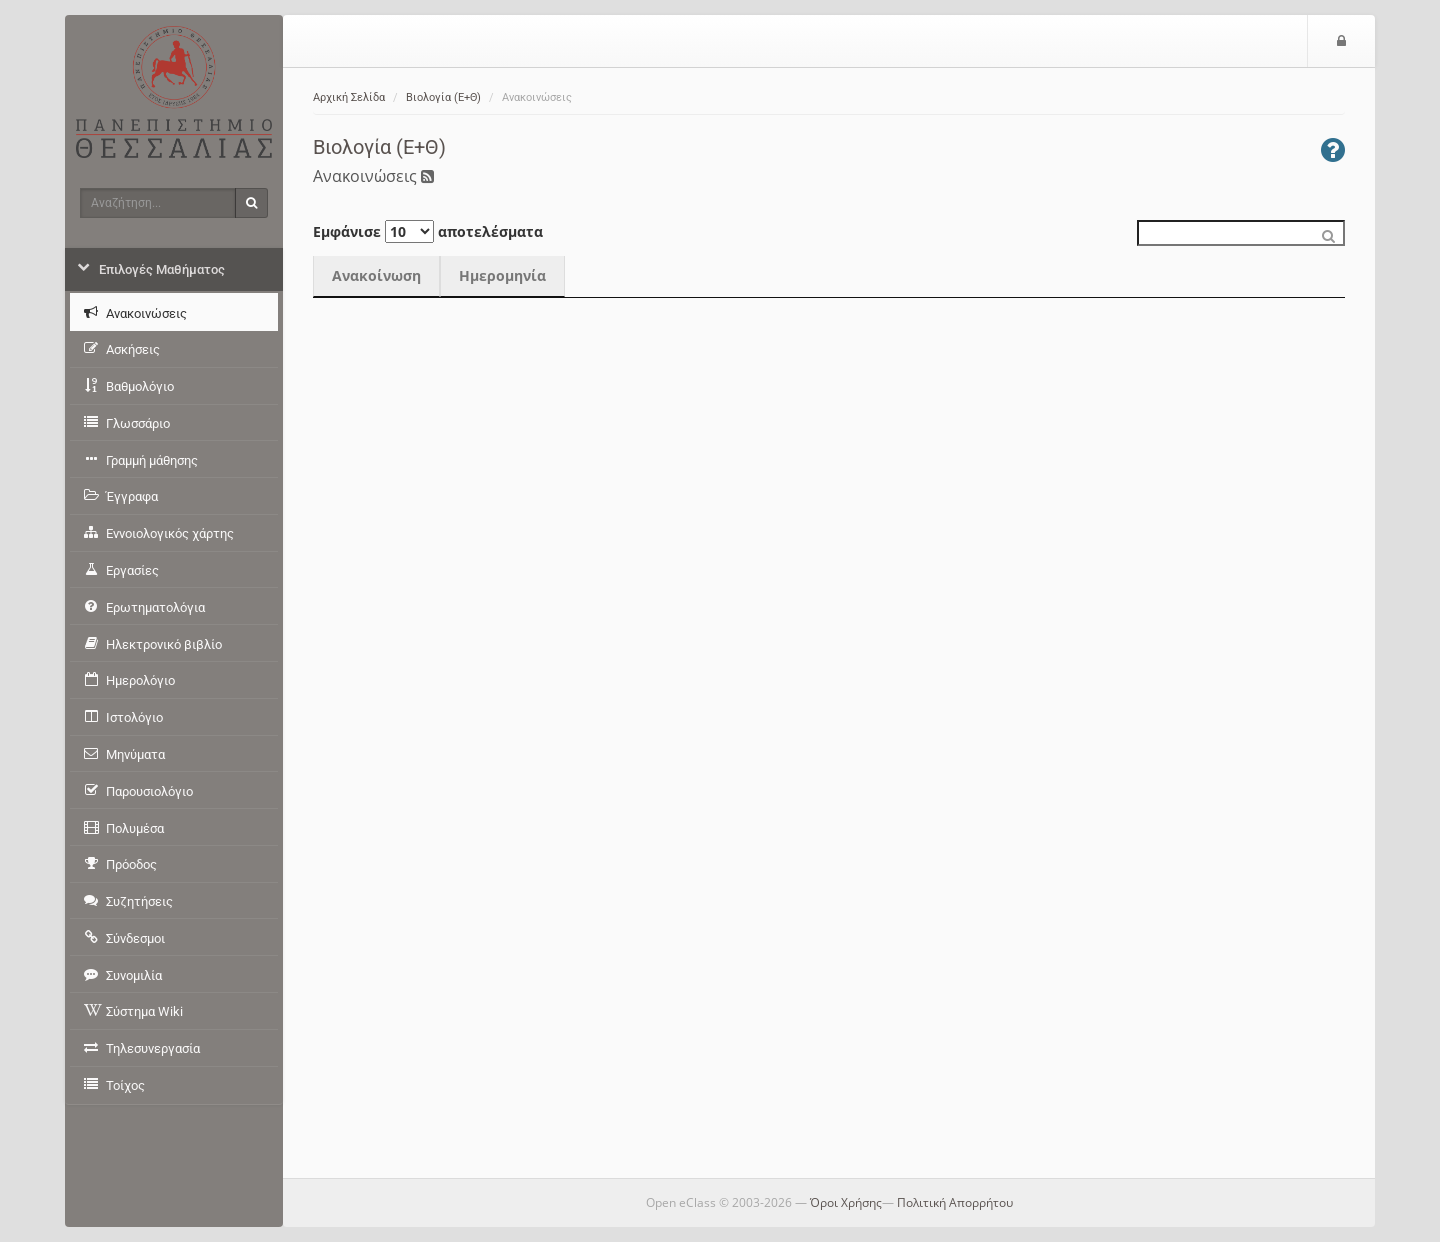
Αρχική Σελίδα (349, 97)
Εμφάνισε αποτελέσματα (428, 231)
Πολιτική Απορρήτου (955, 1202)
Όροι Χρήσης (846, 1202)
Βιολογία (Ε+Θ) (443, 97)
